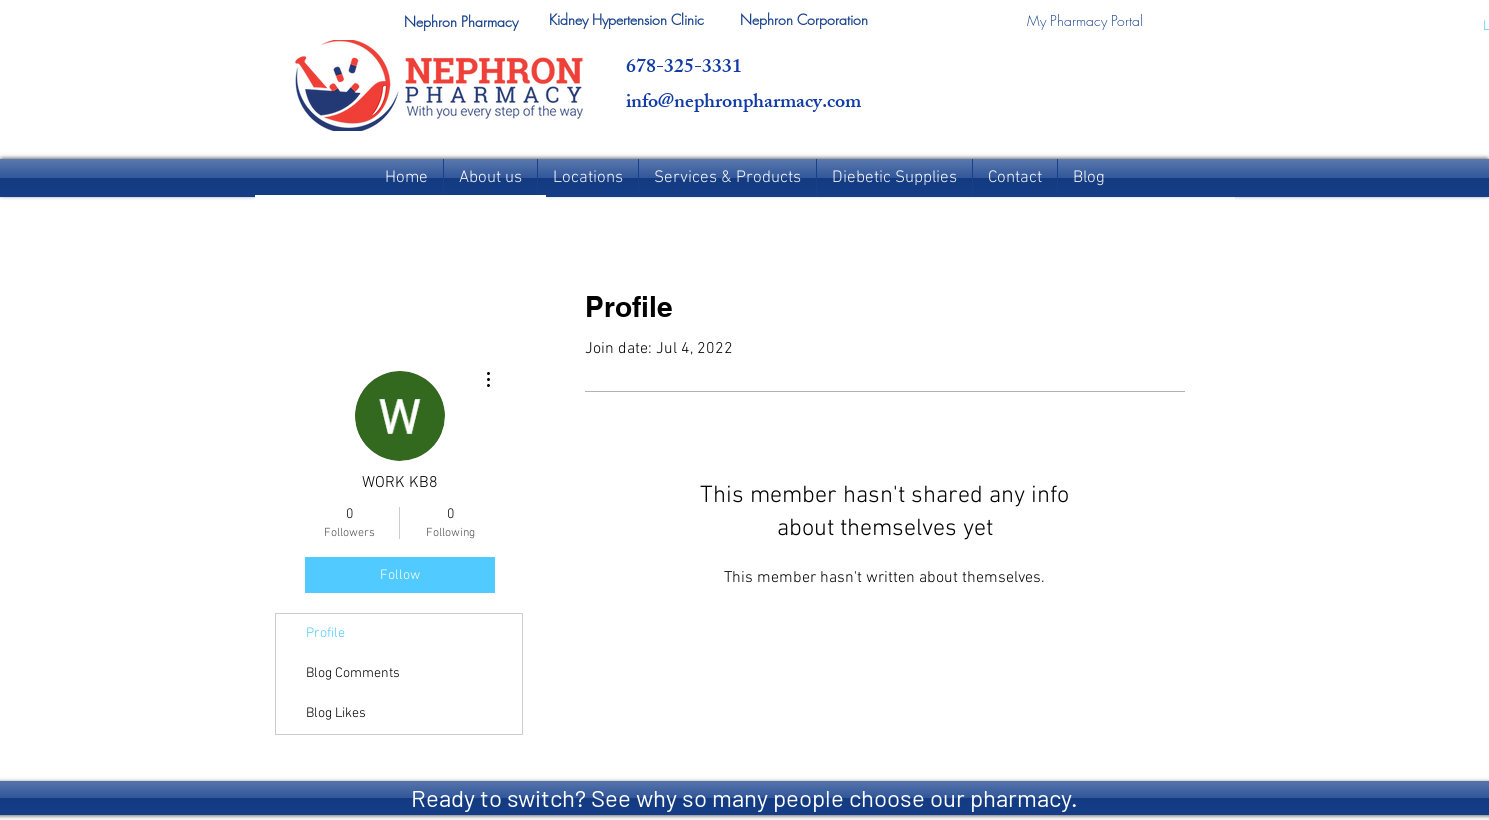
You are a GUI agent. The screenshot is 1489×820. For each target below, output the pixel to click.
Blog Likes (336, 713)
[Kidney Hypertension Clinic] (626, 20)
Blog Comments (353, 673)
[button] (461, 22)
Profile (325, 633)
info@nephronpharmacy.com (743, 103)
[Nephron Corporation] (804, 20)
